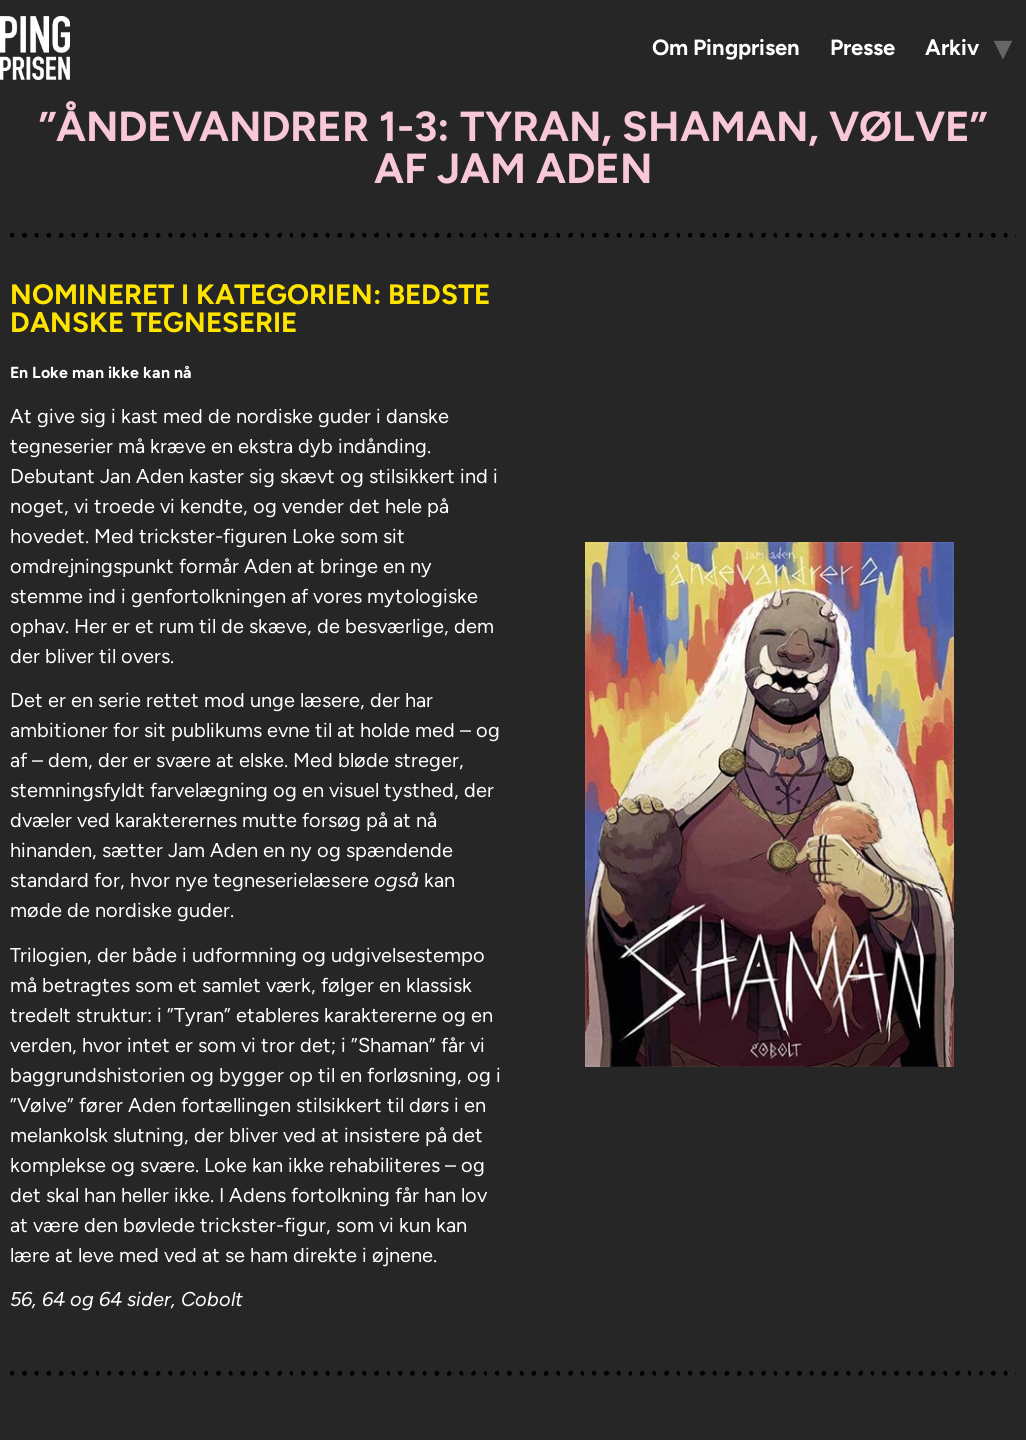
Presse (862, 47)
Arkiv (952, 47)
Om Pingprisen (726, 47)
